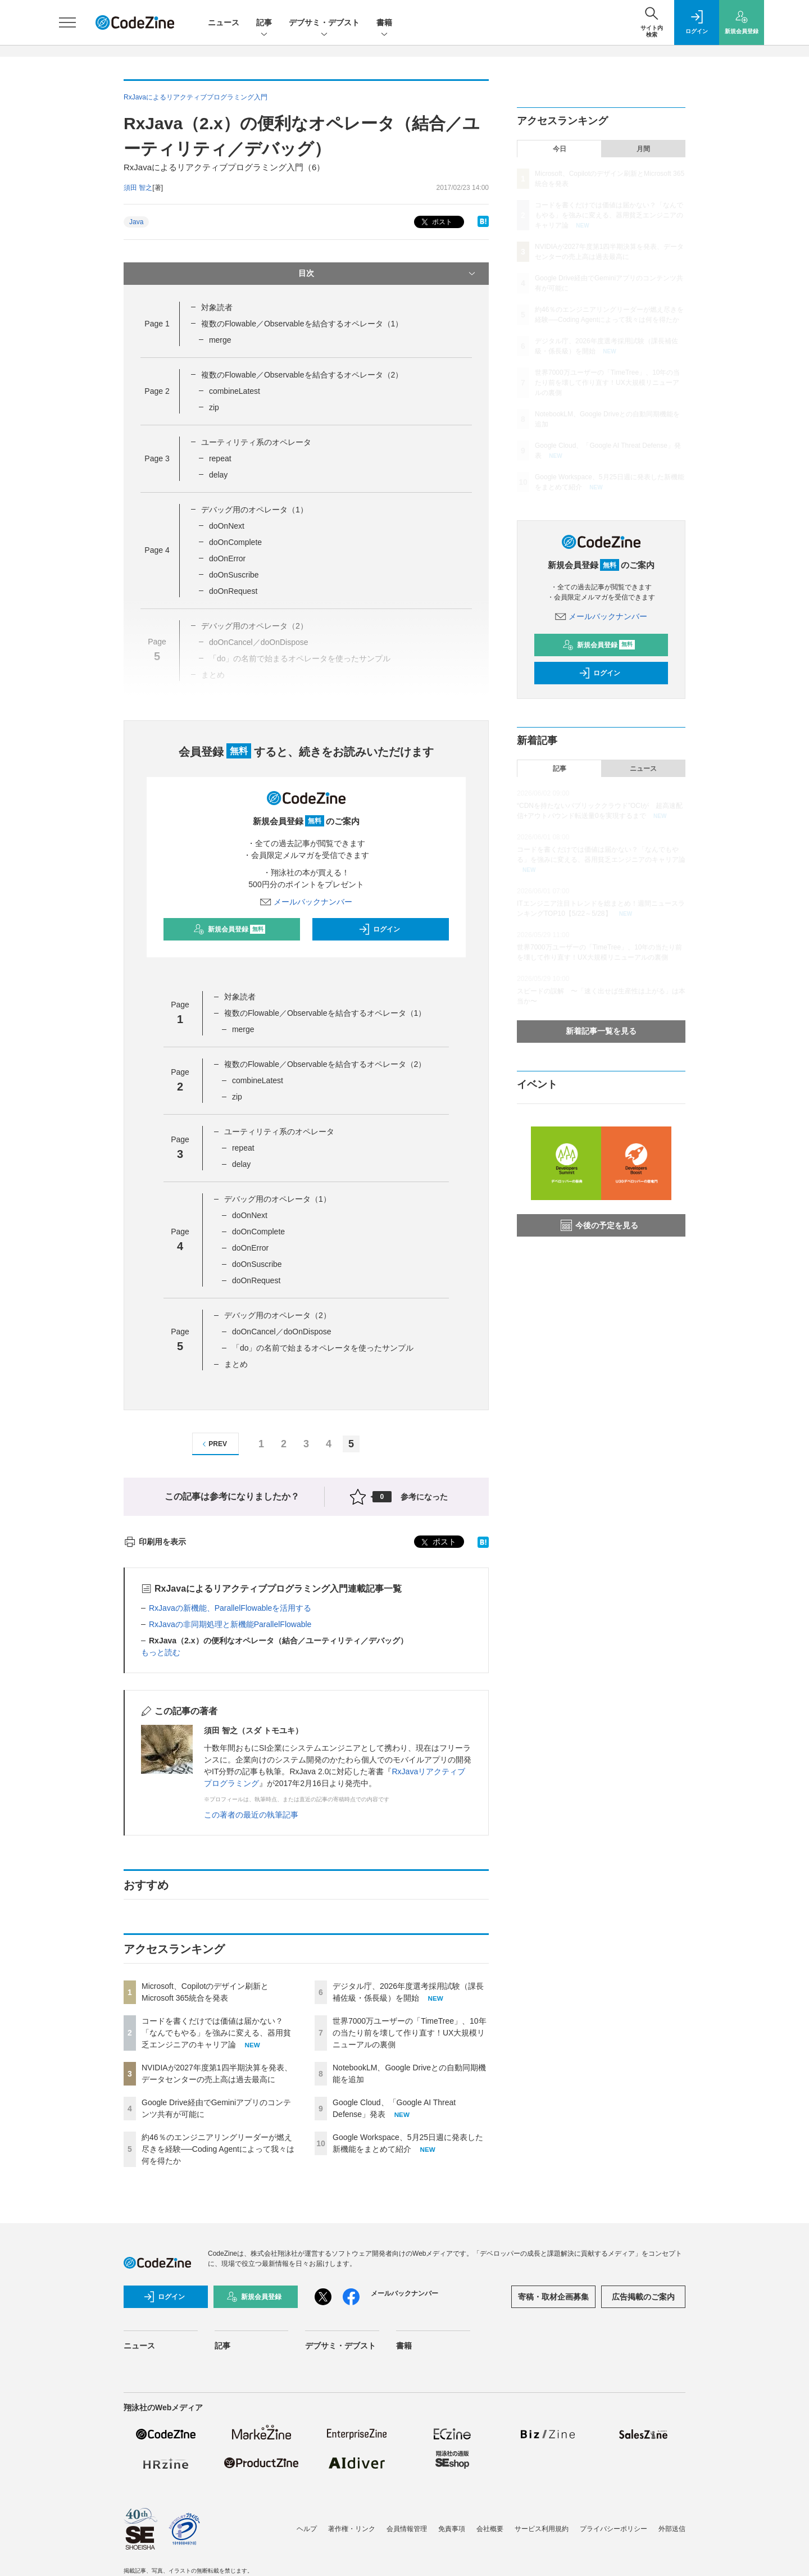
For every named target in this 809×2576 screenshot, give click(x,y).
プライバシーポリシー (613, 2529)
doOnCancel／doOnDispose (281, 1331)
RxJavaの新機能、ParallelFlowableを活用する (230, 1607)
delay (218, 474)
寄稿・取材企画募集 (553, 2296)
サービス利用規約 (542, 2529)
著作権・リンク (351, 2529)
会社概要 (489, 2529)
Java (136, 222)
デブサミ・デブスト (324, 23)
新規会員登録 (229, 929)
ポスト (435, 222)
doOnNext (226, 525)
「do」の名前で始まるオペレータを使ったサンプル (323, 1347)
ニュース (223, 22)
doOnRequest (233, 591)
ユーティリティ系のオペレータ (256, 442)
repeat (220, 458)
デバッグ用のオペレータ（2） (277, 1315)
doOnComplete (235, 542)
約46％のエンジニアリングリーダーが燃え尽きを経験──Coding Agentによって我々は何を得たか (218, 2149)
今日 (559, 149)
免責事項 (451, 2529)
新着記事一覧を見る (601, 1030)
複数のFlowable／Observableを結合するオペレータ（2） (302, 374)
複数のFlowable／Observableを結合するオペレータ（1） (302, 323)
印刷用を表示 (155, 1541)
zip (214, 407)
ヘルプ (307, 2529)
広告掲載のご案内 (643, 2296)
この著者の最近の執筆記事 (251, 1814)
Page (156, 323)
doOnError (227, 558)
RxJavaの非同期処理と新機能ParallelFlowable (230, 1624)
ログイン (379, 929)
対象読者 (217, 307)
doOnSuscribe (234, 574)
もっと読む (160, 1652)
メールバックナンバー (306, 901)
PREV (213, 1444)
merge (220, 339)
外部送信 (671, 2529)
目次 (388, 273)
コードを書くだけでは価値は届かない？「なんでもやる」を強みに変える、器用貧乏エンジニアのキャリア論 (216, 2032)
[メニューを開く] (67, 22)
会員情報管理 (407, 2529)
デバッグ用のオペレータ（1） (254, 509)
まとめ (236, 1364)
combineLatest (234, 391)
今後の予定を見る (599, 1225)
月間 (643, 149)
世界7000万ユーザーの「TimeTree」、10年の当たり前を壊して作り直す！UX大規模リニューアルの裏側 (410, 2032)
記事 (264, 23)
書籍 (384, 23)
